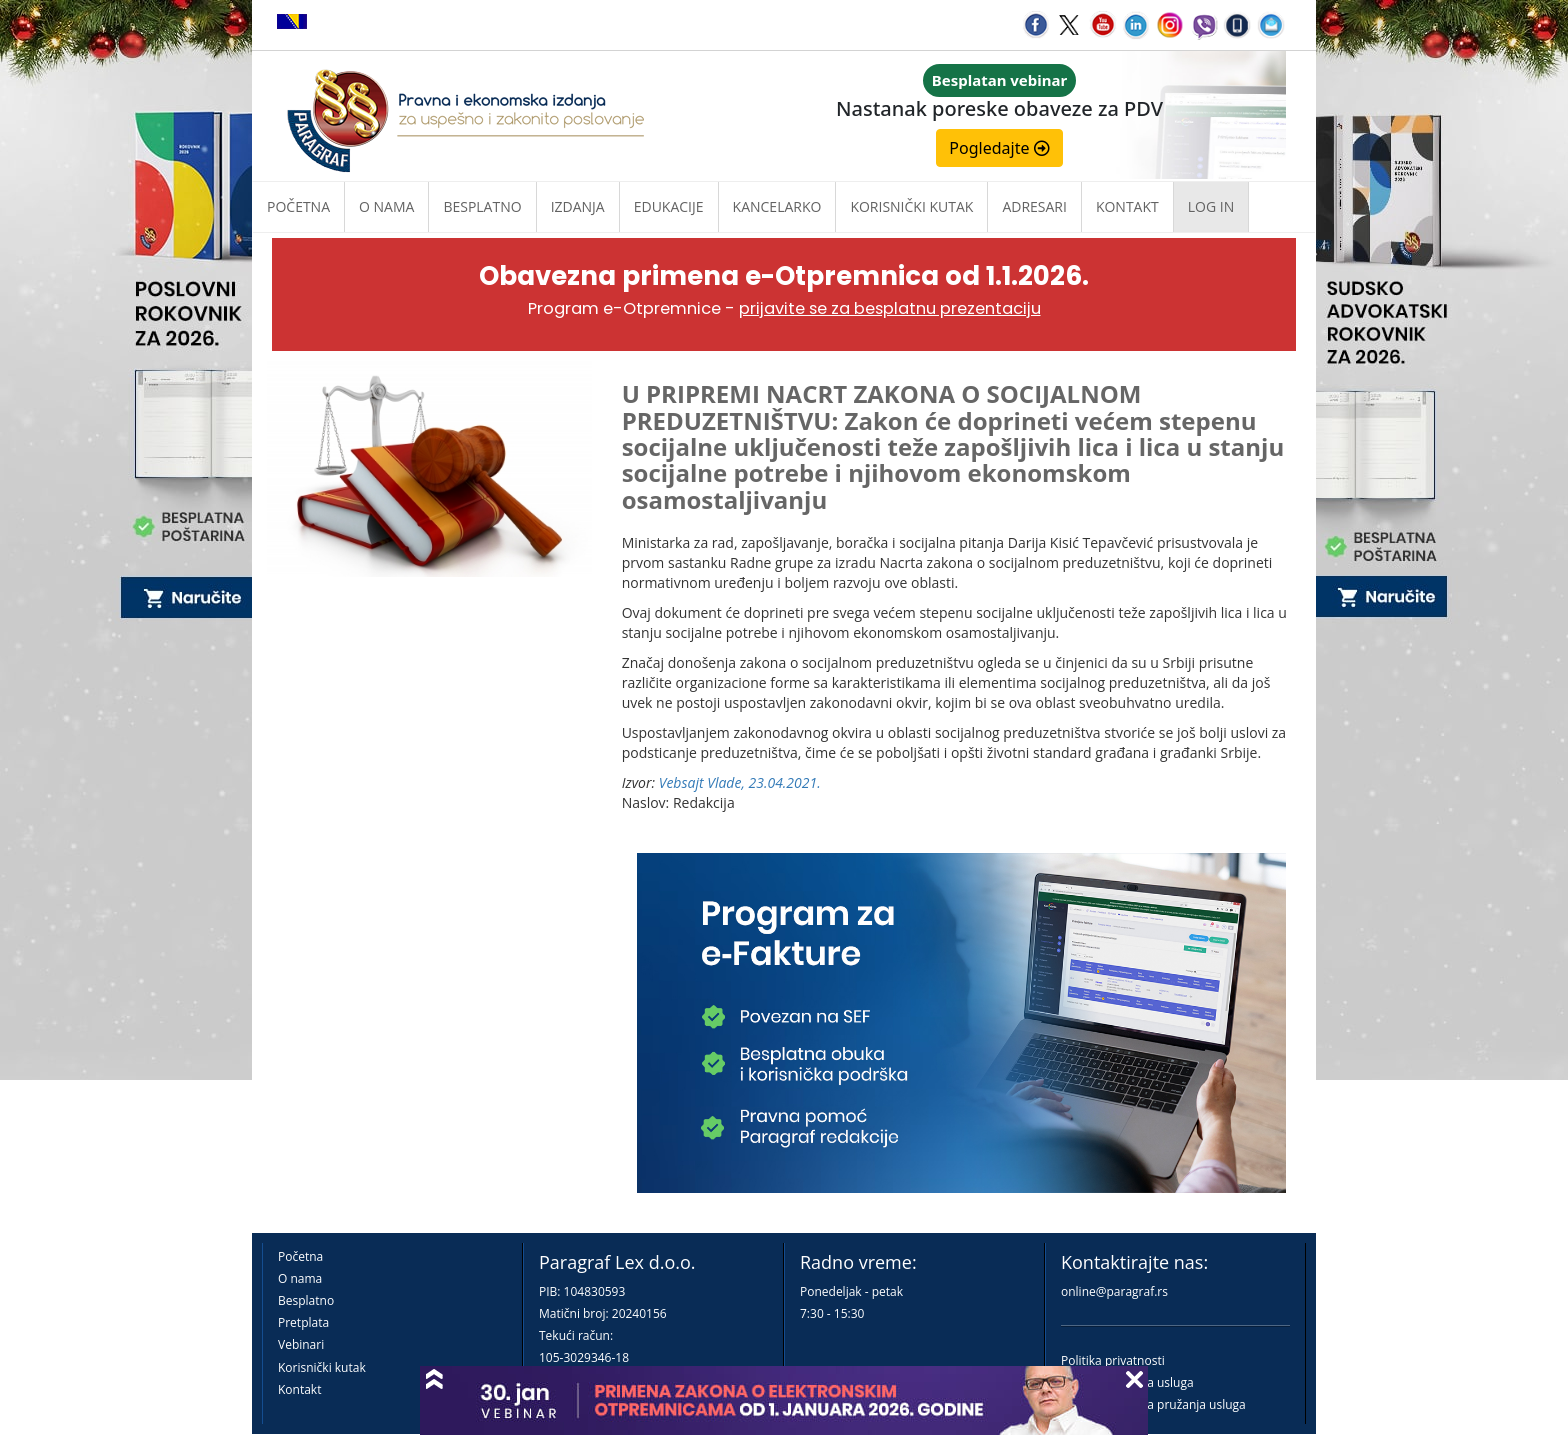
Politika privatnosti (1113, 1360)
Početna (298, 206)
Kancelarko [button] (777, 206)
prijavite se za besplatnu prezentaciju (890, 308)
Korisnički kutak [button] (911, 206)
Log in (1211, 206)
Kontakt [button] (1127, 206)
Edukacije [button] (669, 206)
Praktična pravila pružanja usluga (1153, 1404)
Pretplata (303, 1322)
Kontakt (299, 1389)
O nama (386, 206)
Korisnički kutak (322, 1367)
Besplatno (482, 206)
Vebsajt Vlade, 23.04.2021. (740, 782)
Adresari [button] (1034, 206)
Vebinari (301, 1344)
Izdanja (578, 206)
